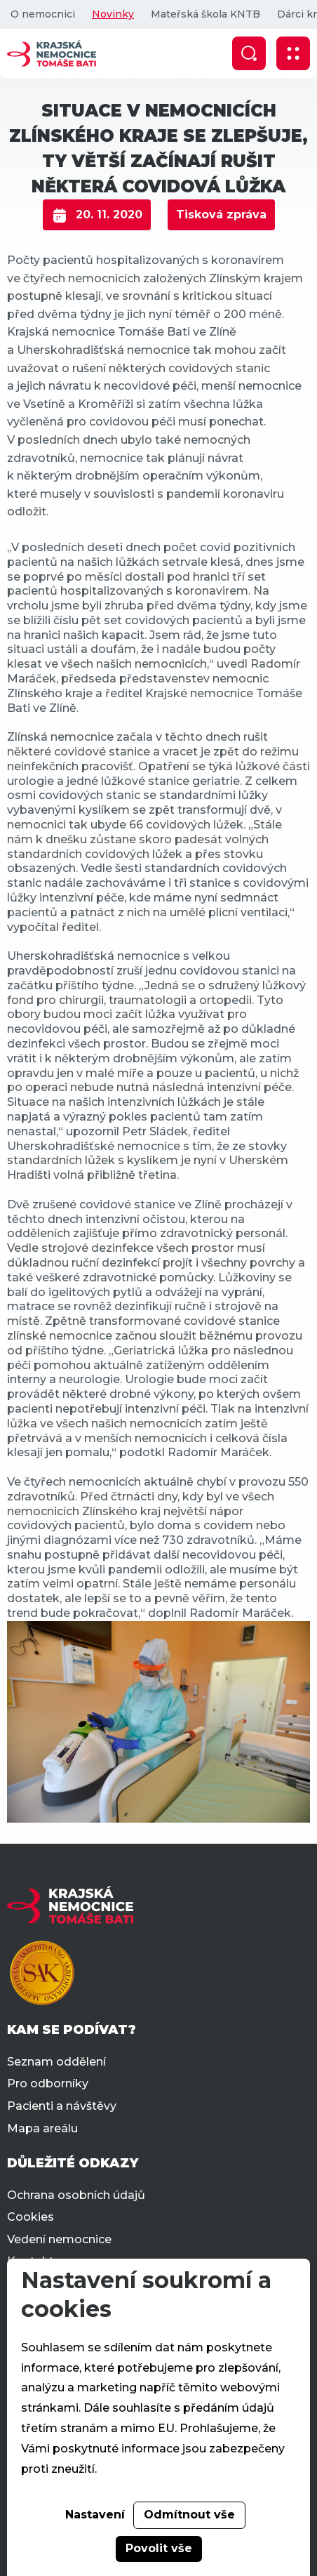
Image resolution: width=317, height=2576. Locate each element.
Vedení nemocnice (59, 2239)
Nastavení (95, 2514)
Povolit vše (159, 2548)
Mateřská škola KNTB (205, 14)
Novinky (113, 14)
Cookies (30, 2217)
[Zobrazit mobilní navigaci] (293, 53)
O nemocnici (43, 14)
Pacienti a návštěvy (61, 2106)
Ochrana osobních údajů (76, 2195)
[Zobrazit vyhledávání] (249, 53)
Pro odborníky (47, 2083)
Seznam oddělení (56, 2061)
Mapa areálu (42, 2128)
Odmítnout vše (189, 2514)
